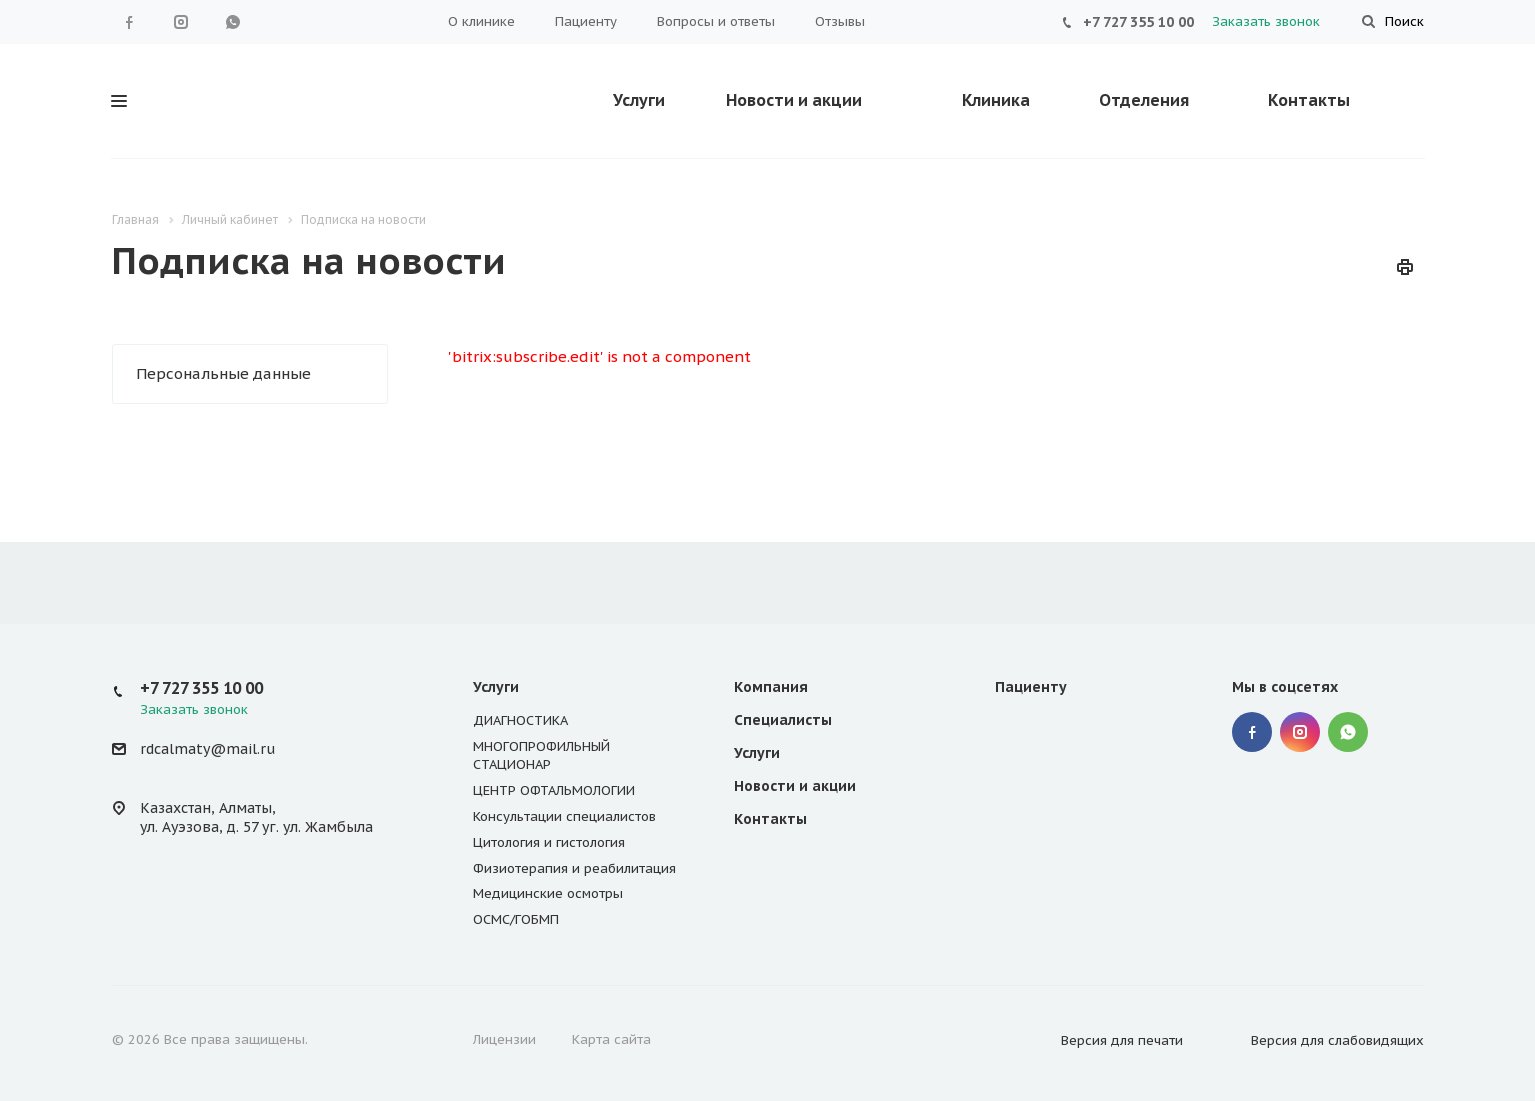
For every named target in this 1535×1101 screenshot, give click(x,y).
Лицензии (504, 1039)
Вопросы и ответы (716, 21)
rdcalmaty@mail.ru (207, 749)
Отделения (1144, 100)
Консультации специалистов (564, 816)
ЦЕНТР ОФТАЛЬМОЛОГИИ (554, 790)
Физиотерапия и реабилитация (574, 868)
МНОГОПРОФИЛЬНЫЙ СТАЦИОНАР (541, 755)
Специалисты (783, 720)
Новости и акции (794, 100)
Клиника (996, 100)
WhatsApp (233, 22)
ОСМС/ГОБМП (516, 919)
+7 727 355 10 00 (1138, 22)
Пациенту (586, 21)
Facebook (129, 22)
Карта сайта (611, 1039)
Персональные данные (223, 373)
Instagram (181, 22)
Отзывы (840, 21)
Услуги (639, 100)
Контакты (1309, 100)
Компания (771, 687)
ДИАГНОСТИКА (520, 720)
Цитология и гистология (549, 842)
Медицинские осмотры (548, 893)
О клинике (481, 21)
